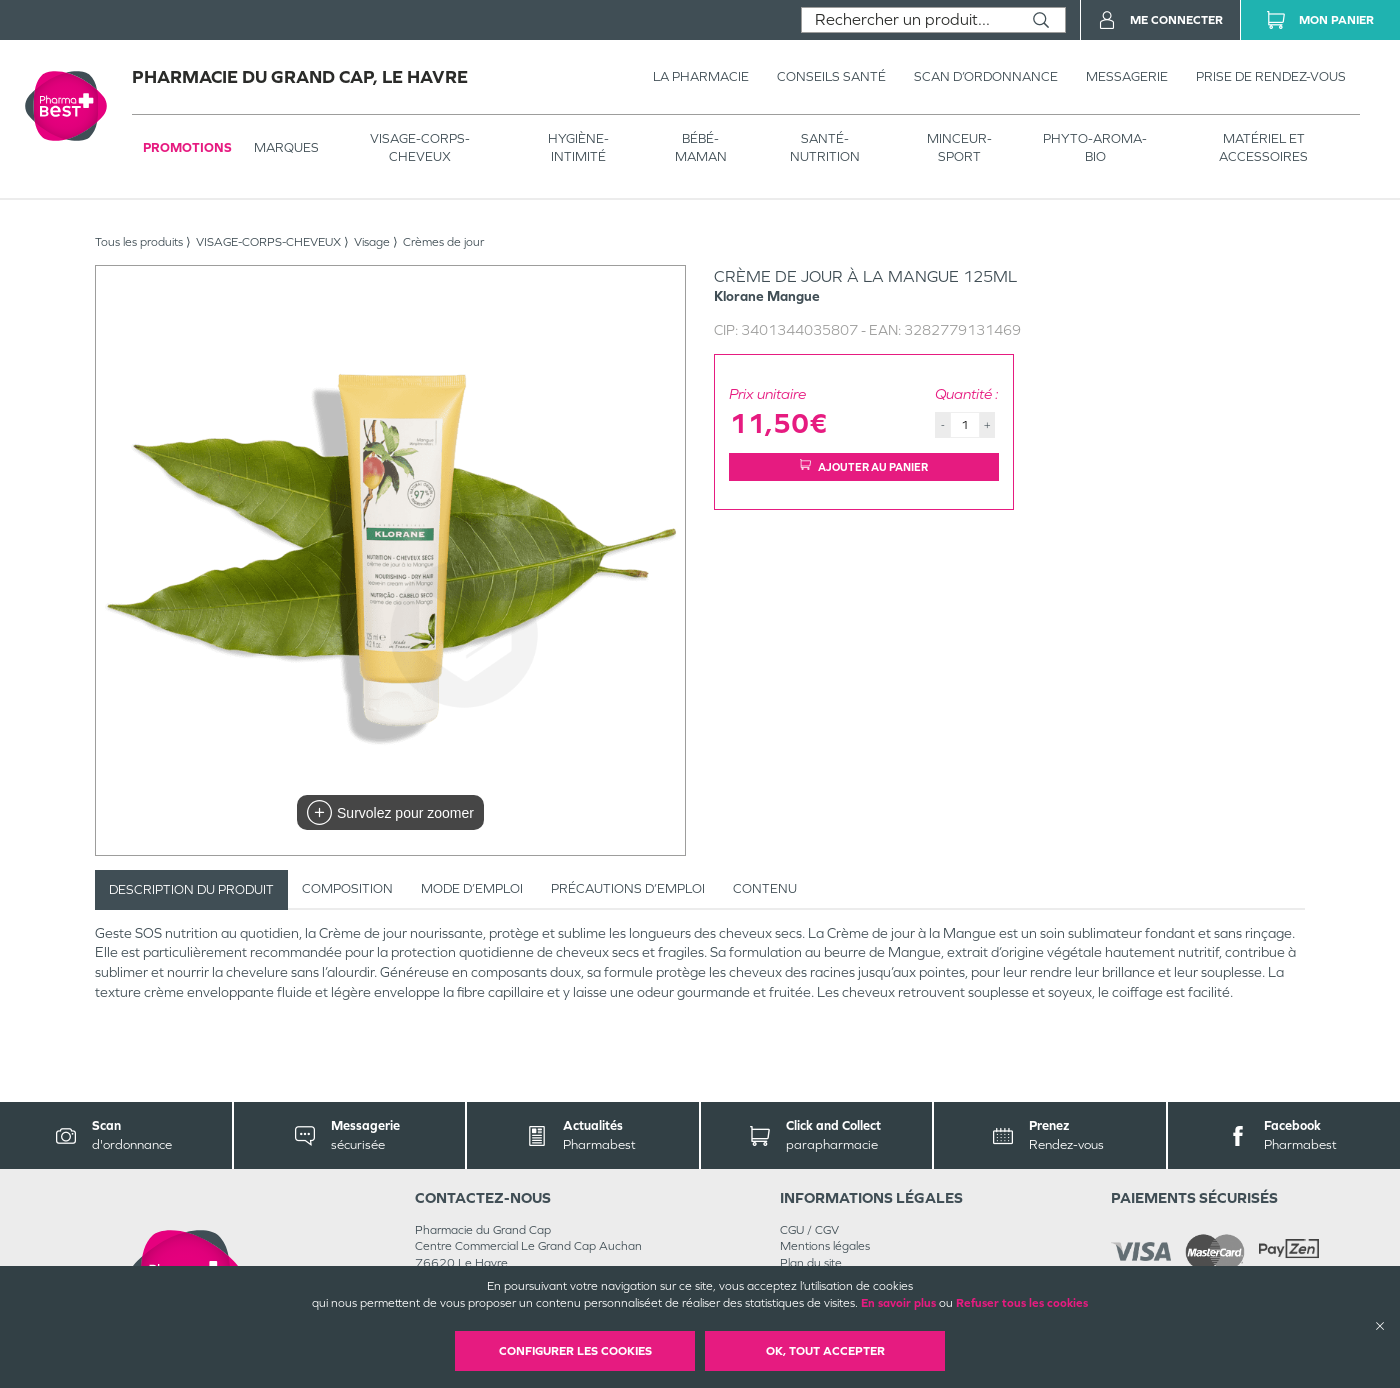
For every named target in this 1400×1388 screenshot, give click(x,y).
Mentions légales (825, 1246)
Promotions (187, 147)
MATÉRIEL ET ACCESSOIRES (1263, 147)
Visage (372, 242)
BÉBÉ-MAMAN (701, 147)
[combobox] (909, 20)
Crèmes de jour (443, 242)
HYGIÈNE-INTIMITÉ (578, 147)
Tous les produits (139, 242)
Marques (286, 147)
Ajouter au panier (864, 466)
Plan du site (811, 1263)
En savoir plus (898, 1303)
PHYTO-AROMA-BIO (1095, 147)
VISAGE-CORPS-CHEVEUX (420, 147)
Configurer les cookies (575, 1351)
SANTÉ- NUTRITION (825, 147)
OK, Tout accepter (825, 1351)
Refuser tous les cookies (1022, 1303)
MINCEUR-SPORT (959, 147)
